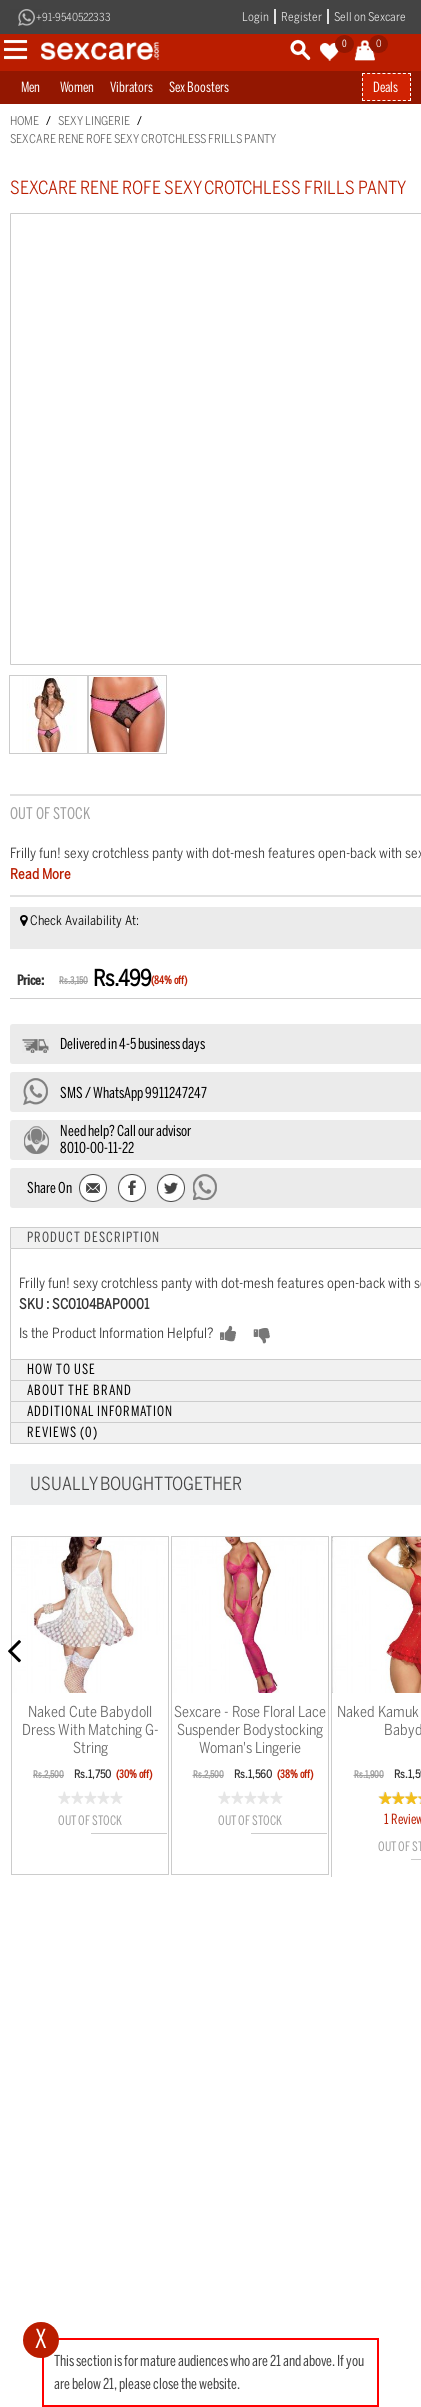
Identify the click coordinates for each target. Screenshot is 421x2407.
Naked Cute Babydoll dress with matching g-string (90, 1730)
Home (24, 121)
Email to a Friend (94, 1189)
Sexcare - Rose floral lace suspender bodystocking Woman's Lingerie (250, 1730)
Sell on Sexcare (370, 17)
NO (293, 1335)
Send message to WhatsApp (206, 1187)
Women (77, 87)
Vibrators (131, 87)
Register (301, 17)
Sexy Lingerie (94, 121)
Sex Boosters (199, 87)
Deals (385, 87)
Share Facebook (132, 1189)
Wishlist (129, 1853)
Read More (40, 874)
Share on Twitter (170, 1189)
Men (30, 87)
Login (255, 17)
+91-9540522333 (73, 17)
